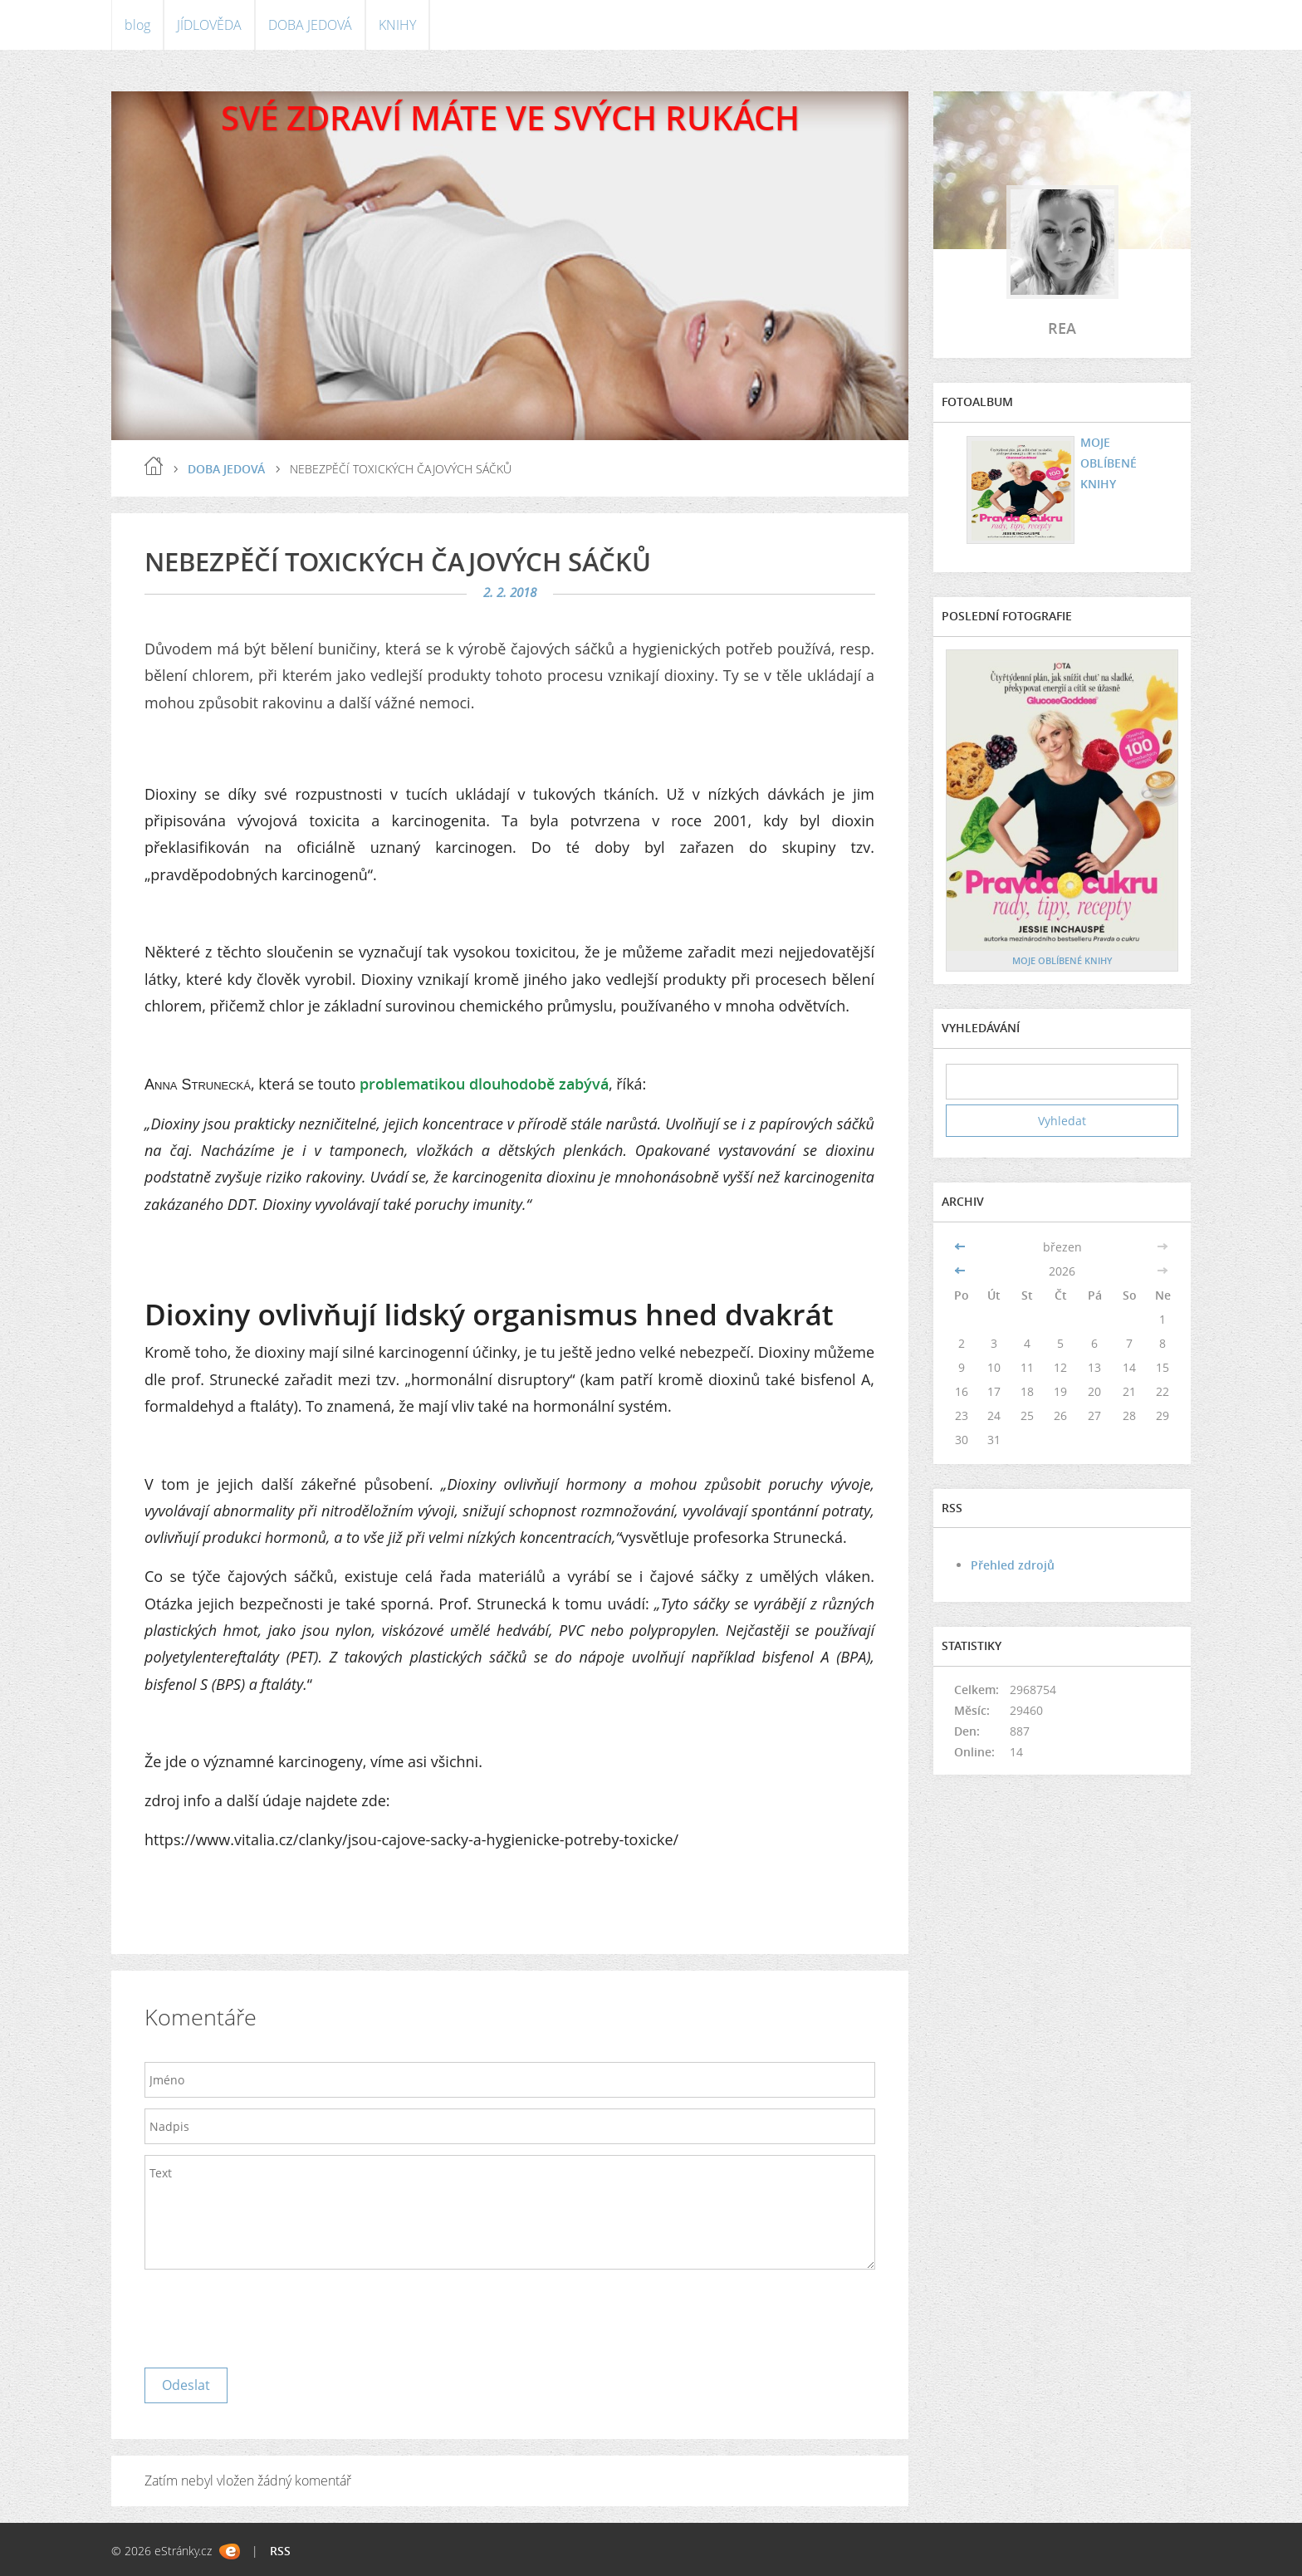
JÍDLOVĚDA (209, 25)
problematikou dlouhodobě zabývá (484, 1084)
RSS (280, 2551)
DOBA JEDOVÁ (310, 25)
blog (137, 25)
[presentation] (270, 2314)
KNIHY (397, 25)
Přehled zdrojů (1013, 1565)
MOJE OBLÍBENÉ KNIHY (1106, 462)
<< (961, 1247)
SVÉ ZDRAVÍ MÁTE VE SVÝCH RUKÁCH (510, 117)
